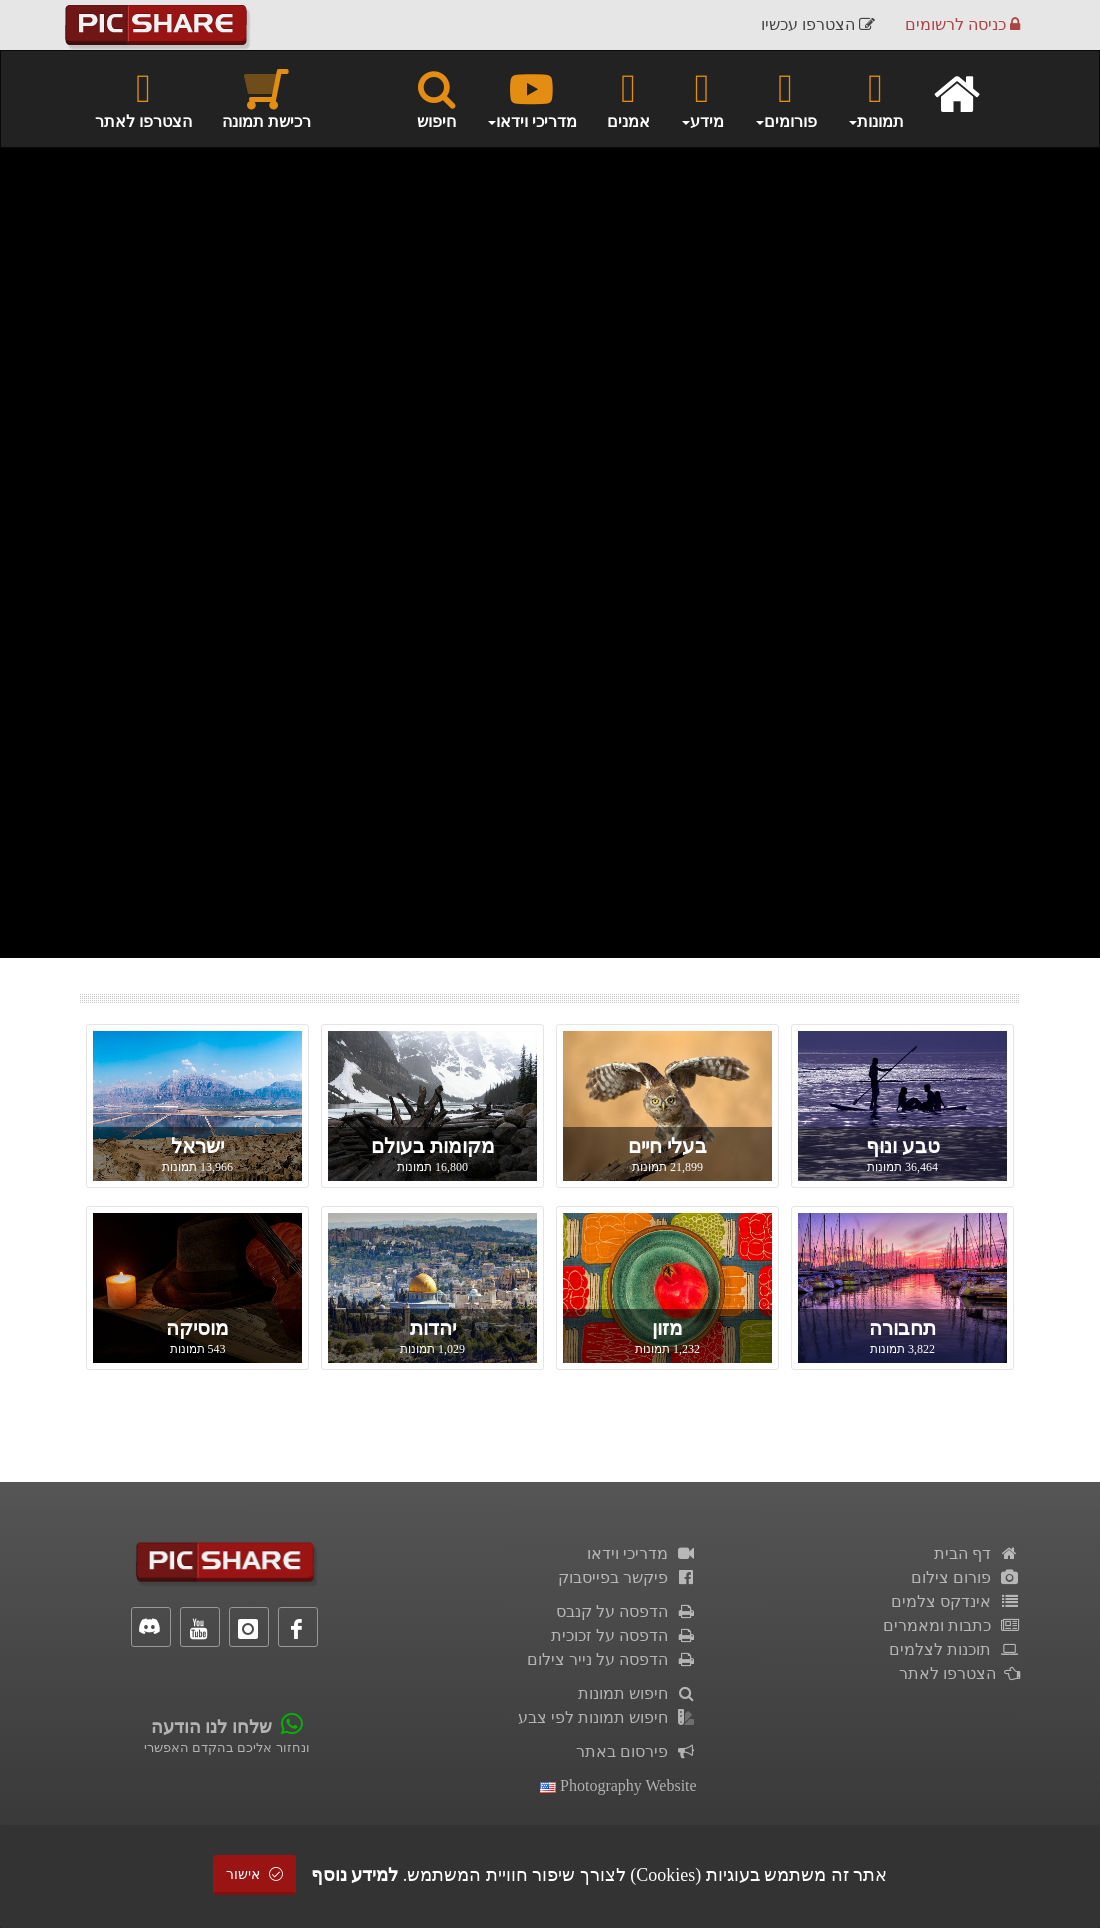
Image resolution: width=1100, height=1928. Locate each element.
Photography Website (618, 1785)
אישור (255, 1874)
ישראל (197, 1146)
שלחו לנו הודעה (211, 1727)
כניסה (962, 24)
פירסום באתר (636, 1751)
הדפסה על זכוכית (624, 1635)
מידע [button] (702, 98)
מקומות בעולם (433, 1146)
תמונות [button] (875, 98)
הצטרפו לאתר (143, 98)
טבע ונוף (903, 1146)
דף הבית (977, 1553)
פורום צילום (965, 1577)
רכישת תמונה (266, 98)
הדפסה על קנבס (626, 1611)
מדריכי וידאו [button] (531, 98)
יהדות (433, 1328)
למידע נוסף (355, 1875)
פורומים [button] (785, 98)
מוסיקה (197, 1328)
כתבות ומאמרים (951, 1625)
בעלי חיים (667, 1146)
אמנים (628, 98)
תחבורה (902, 1328)
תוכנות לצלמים (954, 1649)
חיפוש (436, 98)
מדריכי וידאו (642, 1553)
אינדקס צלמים (955, 1601)
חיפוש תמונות (637, 1693)
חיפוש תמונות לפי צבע (607, 1717)
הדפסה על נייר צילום (612, 1659)
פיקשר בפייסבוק (627, 1577)
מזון (667, 1328)
